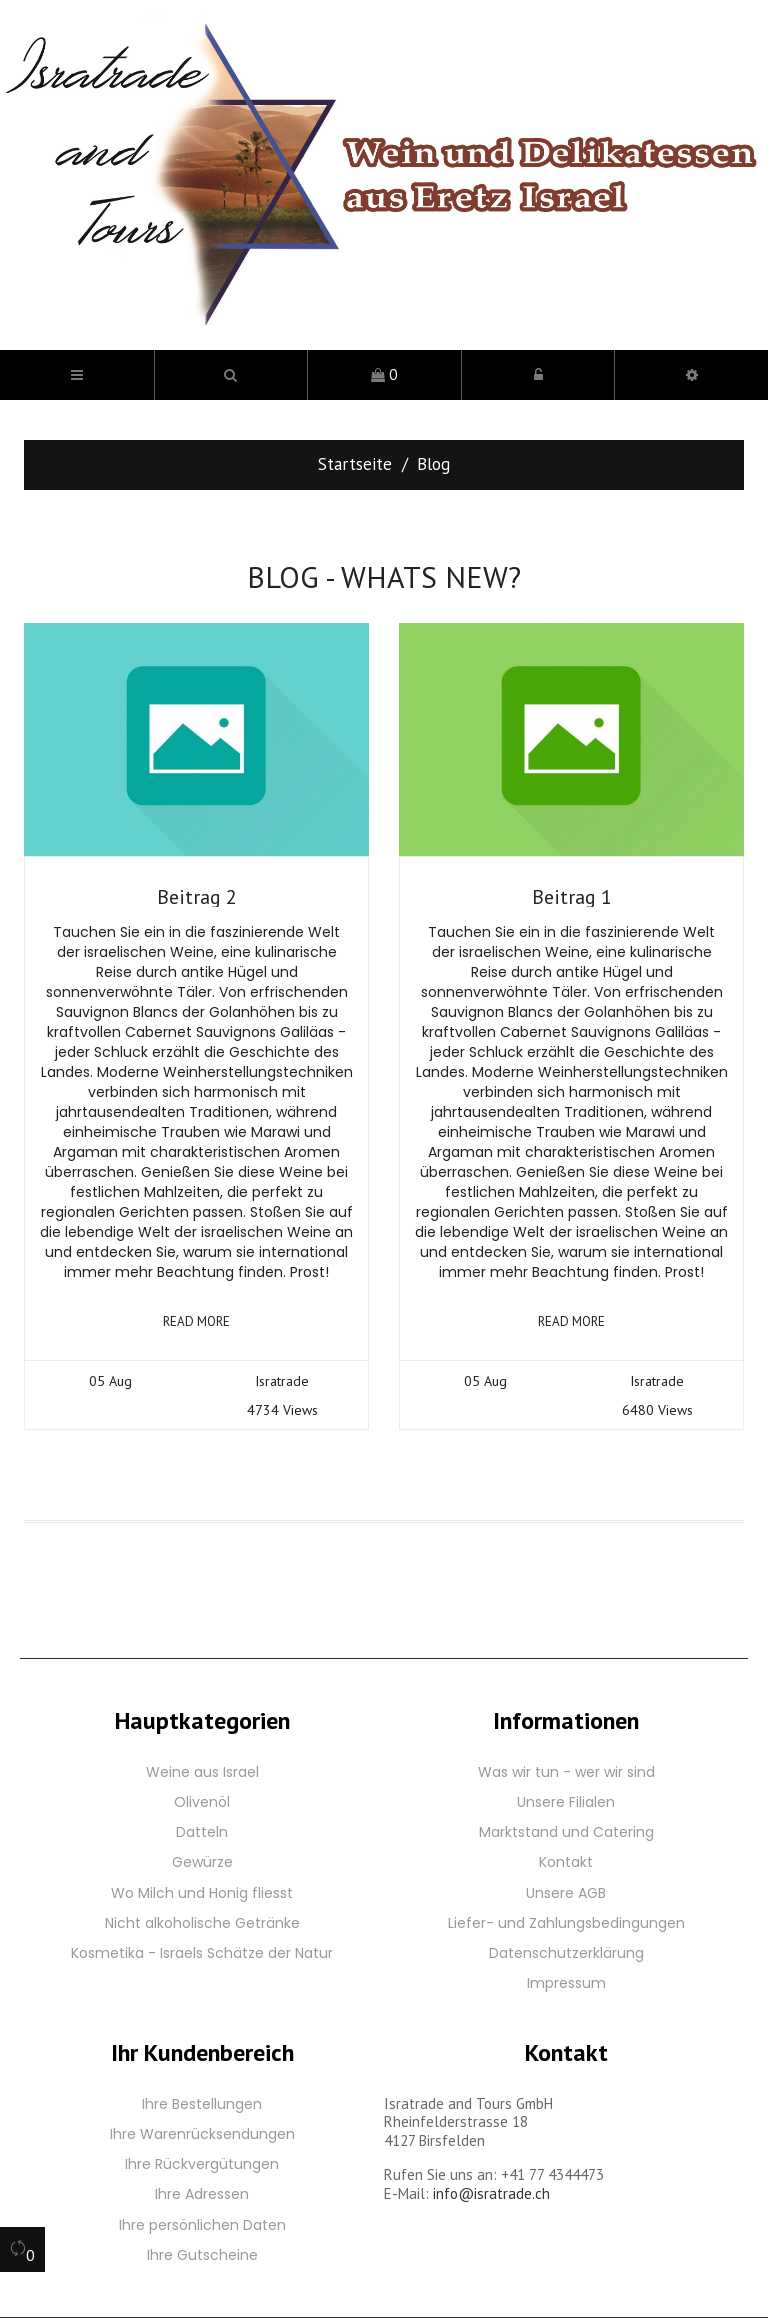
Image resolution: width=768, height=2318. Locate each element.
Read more (196, 1321)
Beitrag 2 (197, 897)
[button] (231, 375)
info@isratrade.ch (491, 2193)
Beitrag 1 (572, 897)
